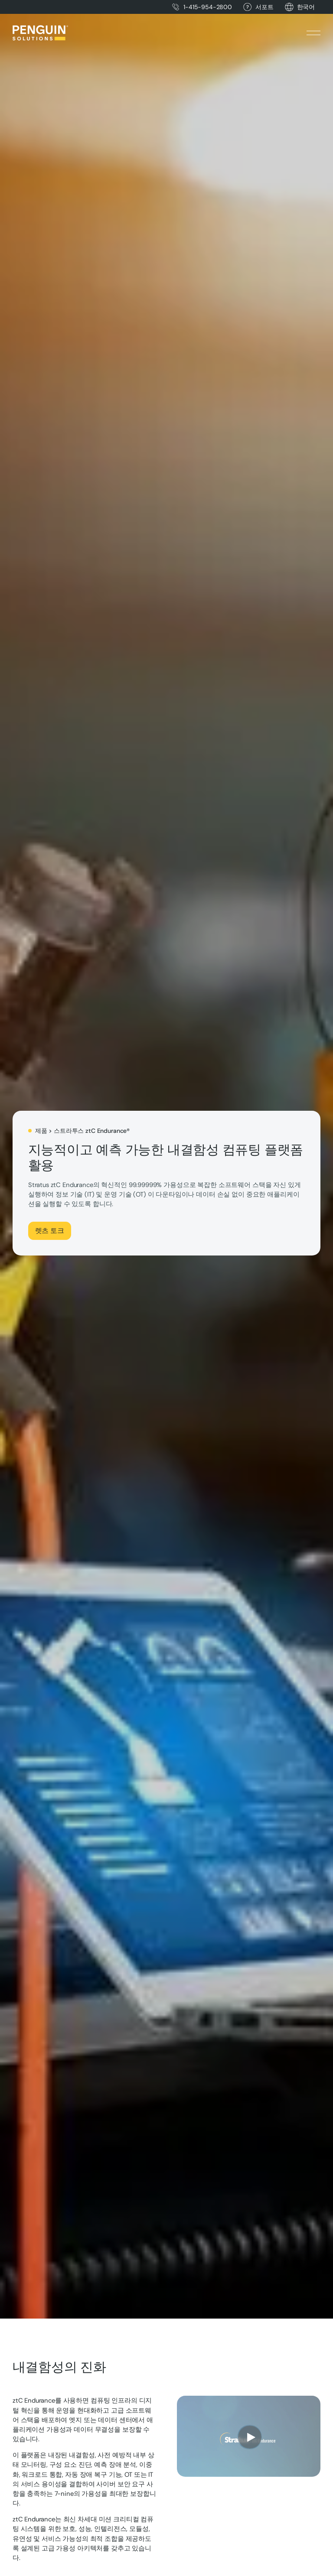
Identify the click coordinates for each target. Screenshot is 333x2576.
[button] (306, 7)
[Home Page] (40, 33)
